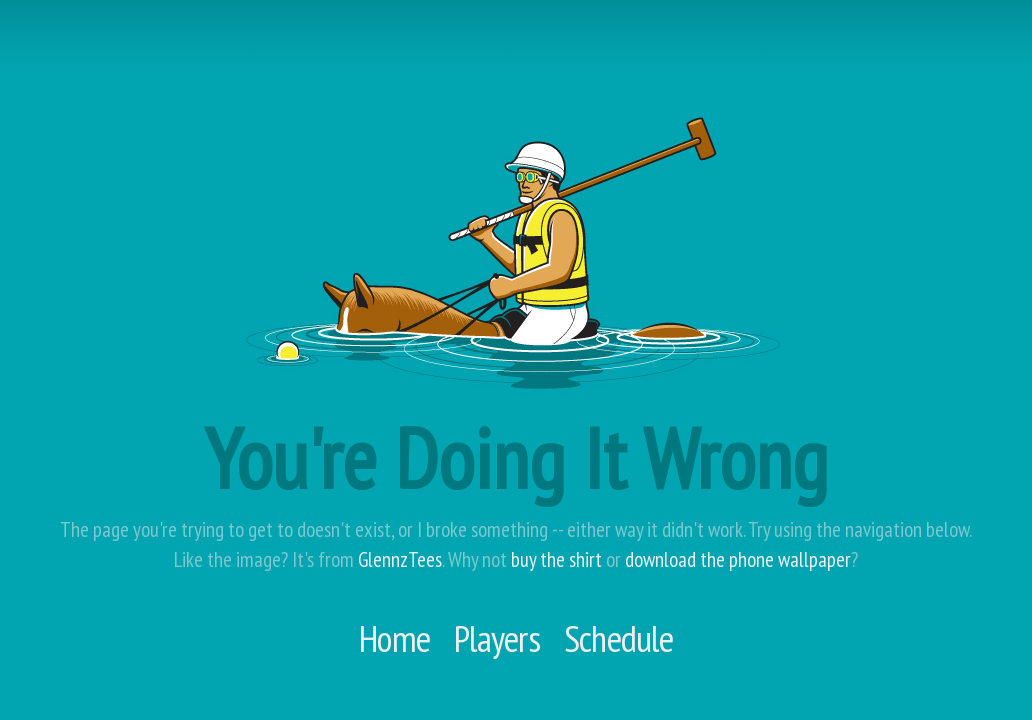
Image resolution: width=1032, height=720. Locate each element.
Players (497, 638)
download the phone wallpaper (738, 559)
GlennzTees (400, 559)
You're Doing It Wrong (516, 458)
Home (394, 638)
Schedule (618, 638)
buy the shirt (556, 559)
